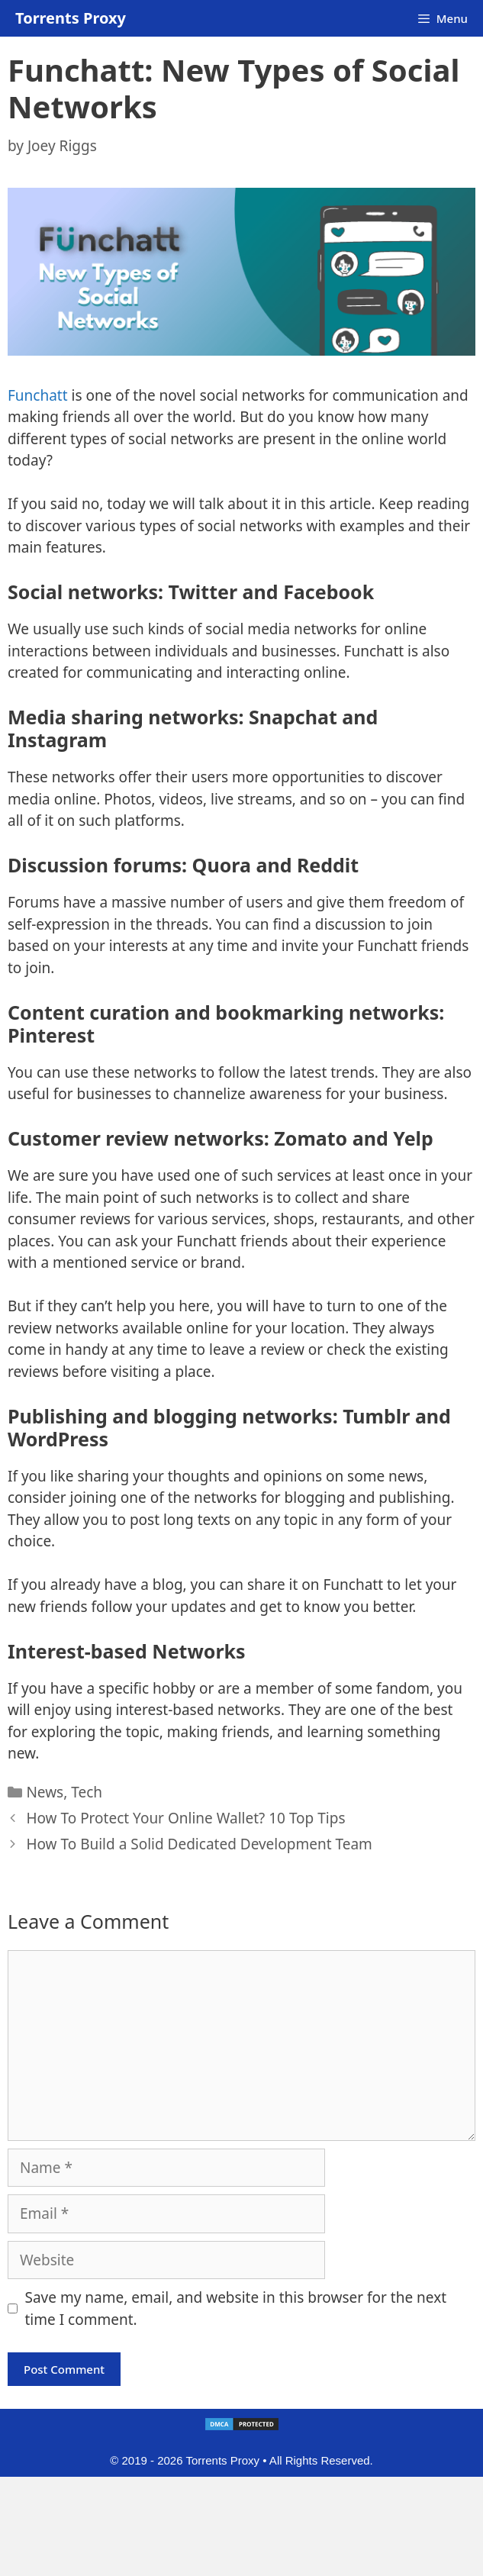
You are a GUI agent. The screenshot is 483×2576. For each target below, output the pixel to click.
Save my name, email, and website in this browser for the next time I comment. (236, 2308)
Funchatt (38, 395)
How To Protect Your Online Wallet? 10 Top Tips (185, 1818)
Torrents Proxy (70, 18)
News (44, 1792)
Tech (86, 1792)
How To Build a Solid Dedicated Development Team (199, 1844)
